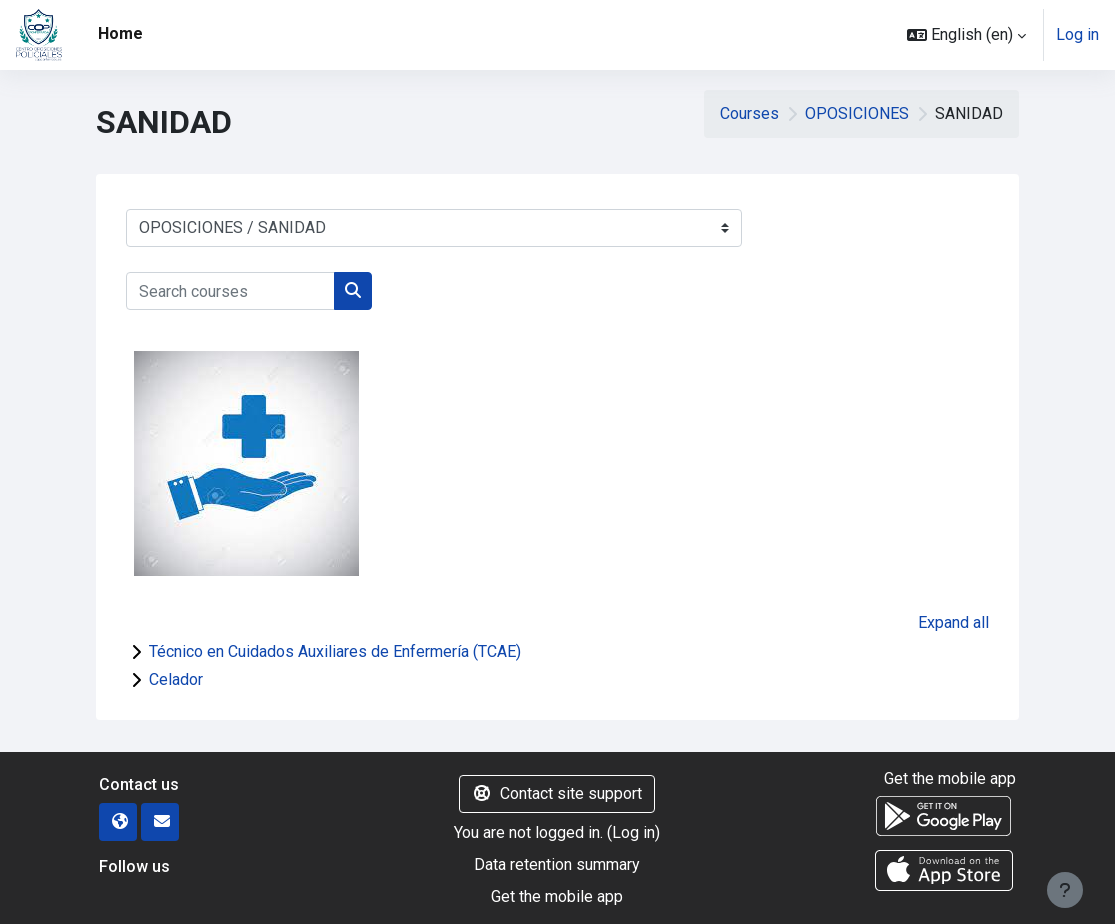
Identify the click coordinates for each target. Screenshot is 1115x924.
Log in (1077, 34)
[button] (966, 35)
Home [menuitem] (120, 33)
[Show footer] (1065, 890)
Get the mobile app (557, 896)
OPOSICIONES (857, 113)
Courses (749, 113)
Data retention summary (557, 864)
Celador (176, 679)
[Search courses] (230, 291)
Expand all (953, 622)
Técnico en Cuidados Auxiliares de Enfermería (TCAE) (335, 651)
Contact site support (557, 793)
